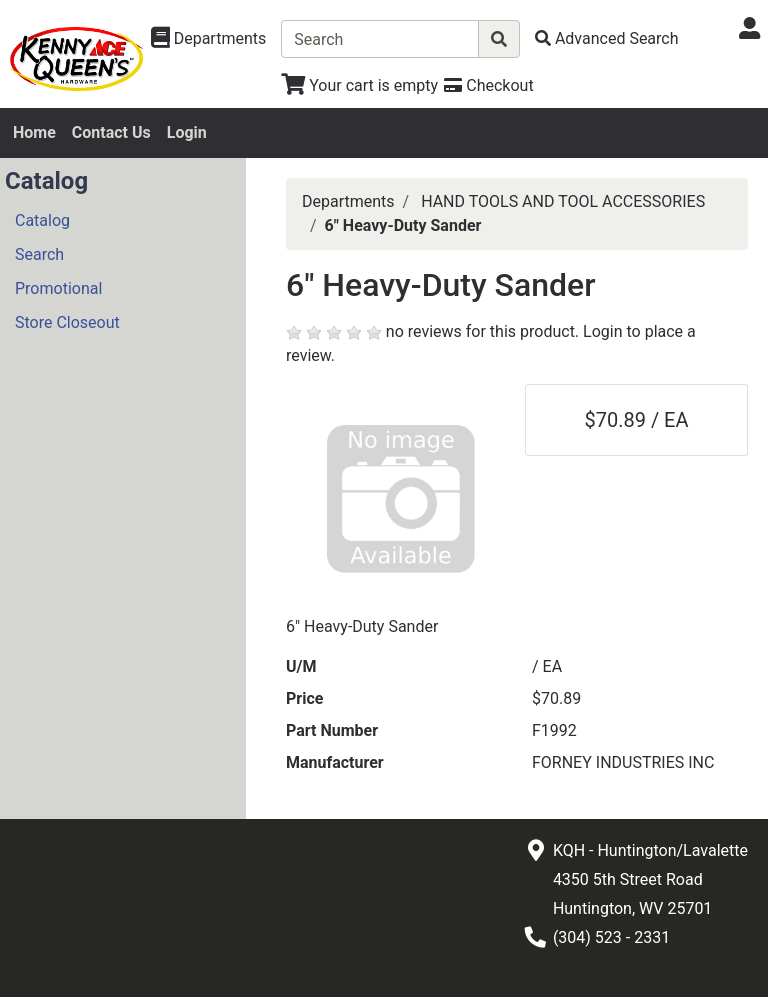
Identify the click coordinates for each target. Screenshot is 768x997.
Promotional (58, 288)
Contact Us (111, 132)
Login (187, 132)
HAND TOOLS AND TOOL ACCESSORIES (563, 201)
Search (39, 254)
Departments (348, 201)
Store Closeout (67, 322)
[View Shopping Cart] (359, 85)
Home (34, 132)
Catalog (42, 220)
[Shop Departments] (209, 39)
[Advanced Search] (607, 38)
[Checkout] (488, 85)
